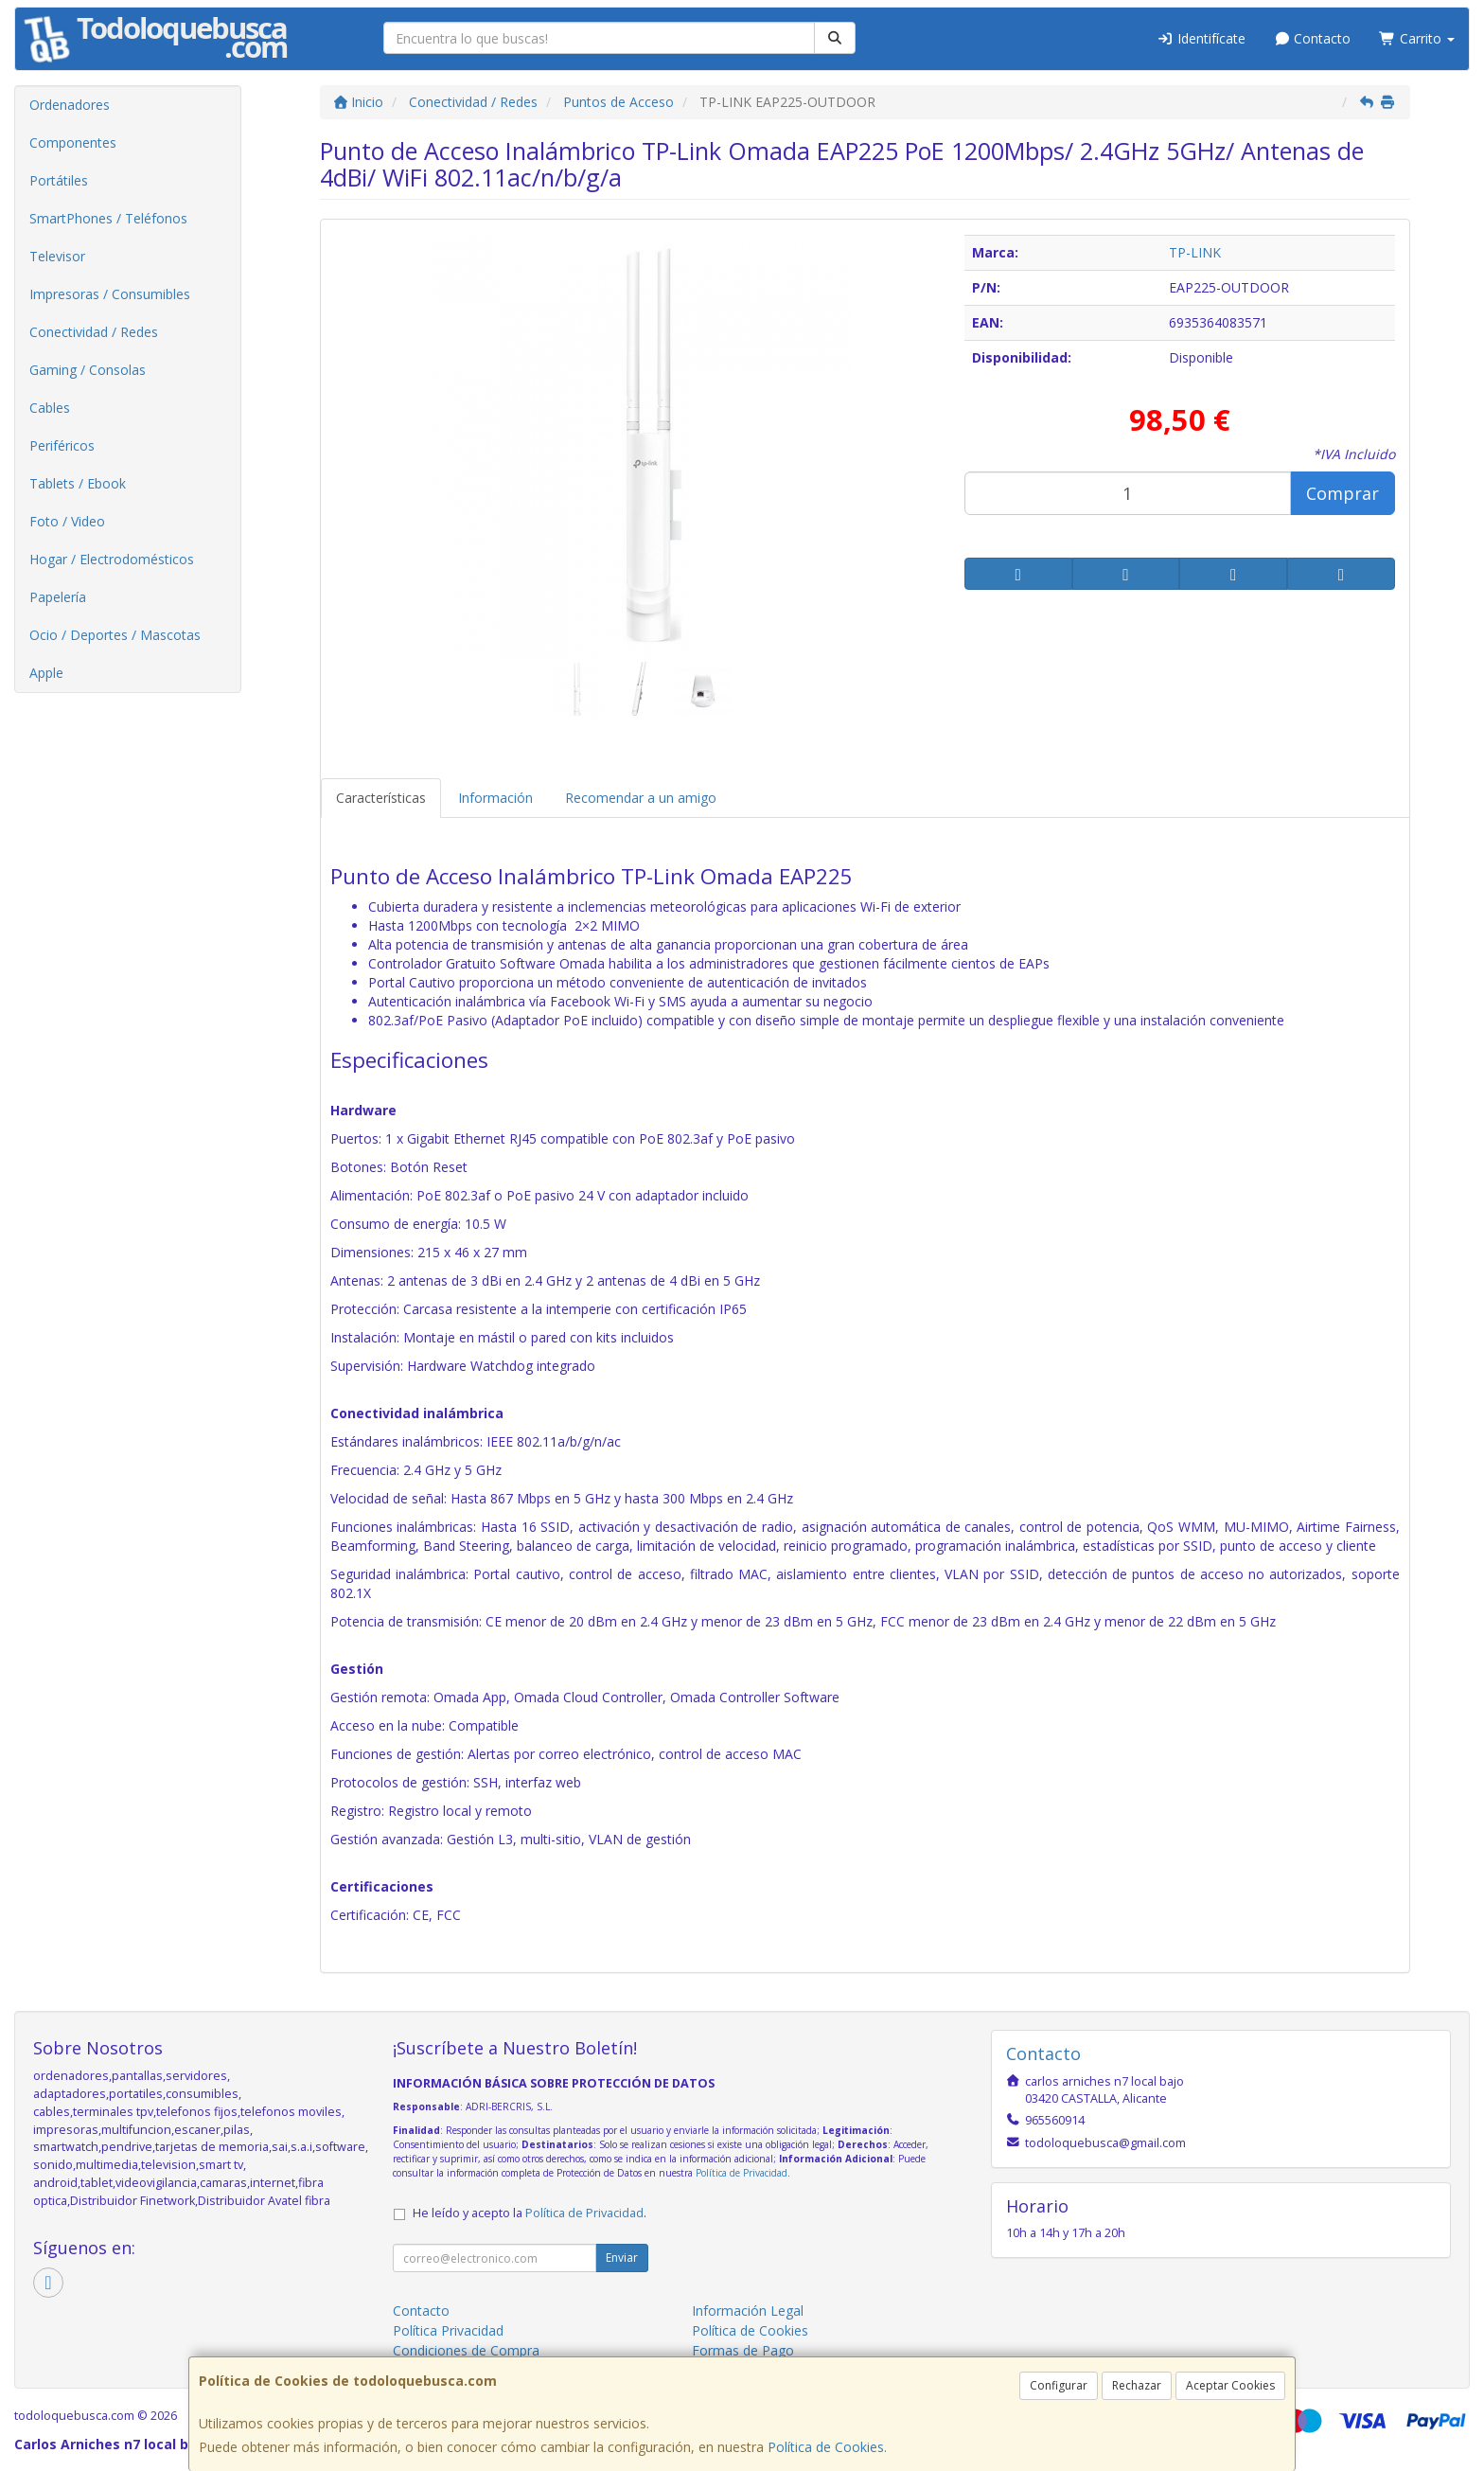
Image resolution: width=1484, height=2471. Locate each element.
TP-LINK (1195, 252)
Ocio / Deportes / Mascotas (115, 635)
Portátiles (58, 180)
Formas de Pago (743, 2350)
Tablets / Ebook (77, 483)
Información (495, 798)
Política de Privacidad (741, 2172)
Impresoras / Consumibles (109, 294)
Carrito (1417, 38)
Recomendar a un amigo (640, 798)
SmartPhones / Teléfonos (108, 218)
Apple (46, 673)
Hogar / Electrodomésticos (111, 559)
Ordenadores (69, 105)
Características (381, 798)
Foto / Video (67, 521)
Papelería (57, 597)
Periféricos (62, 445)
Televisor (57, 256)
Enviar (622, 2257)
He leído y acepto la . (529, 2213)
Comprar (1342, 493)
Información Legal (748, 2311)
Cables (49, 408)
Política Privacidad (448, 2330)
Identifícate (1201, 38)
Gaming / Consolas (87, 370)
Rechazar (1136, 2385)
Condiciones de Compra (466, 2350)
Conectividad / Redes (93, 332)
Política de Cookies (826, 2447)
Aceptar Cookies (1230, 2385)
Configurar (1058, 2385)
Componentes (72, 142)
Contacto (1313, 38)
